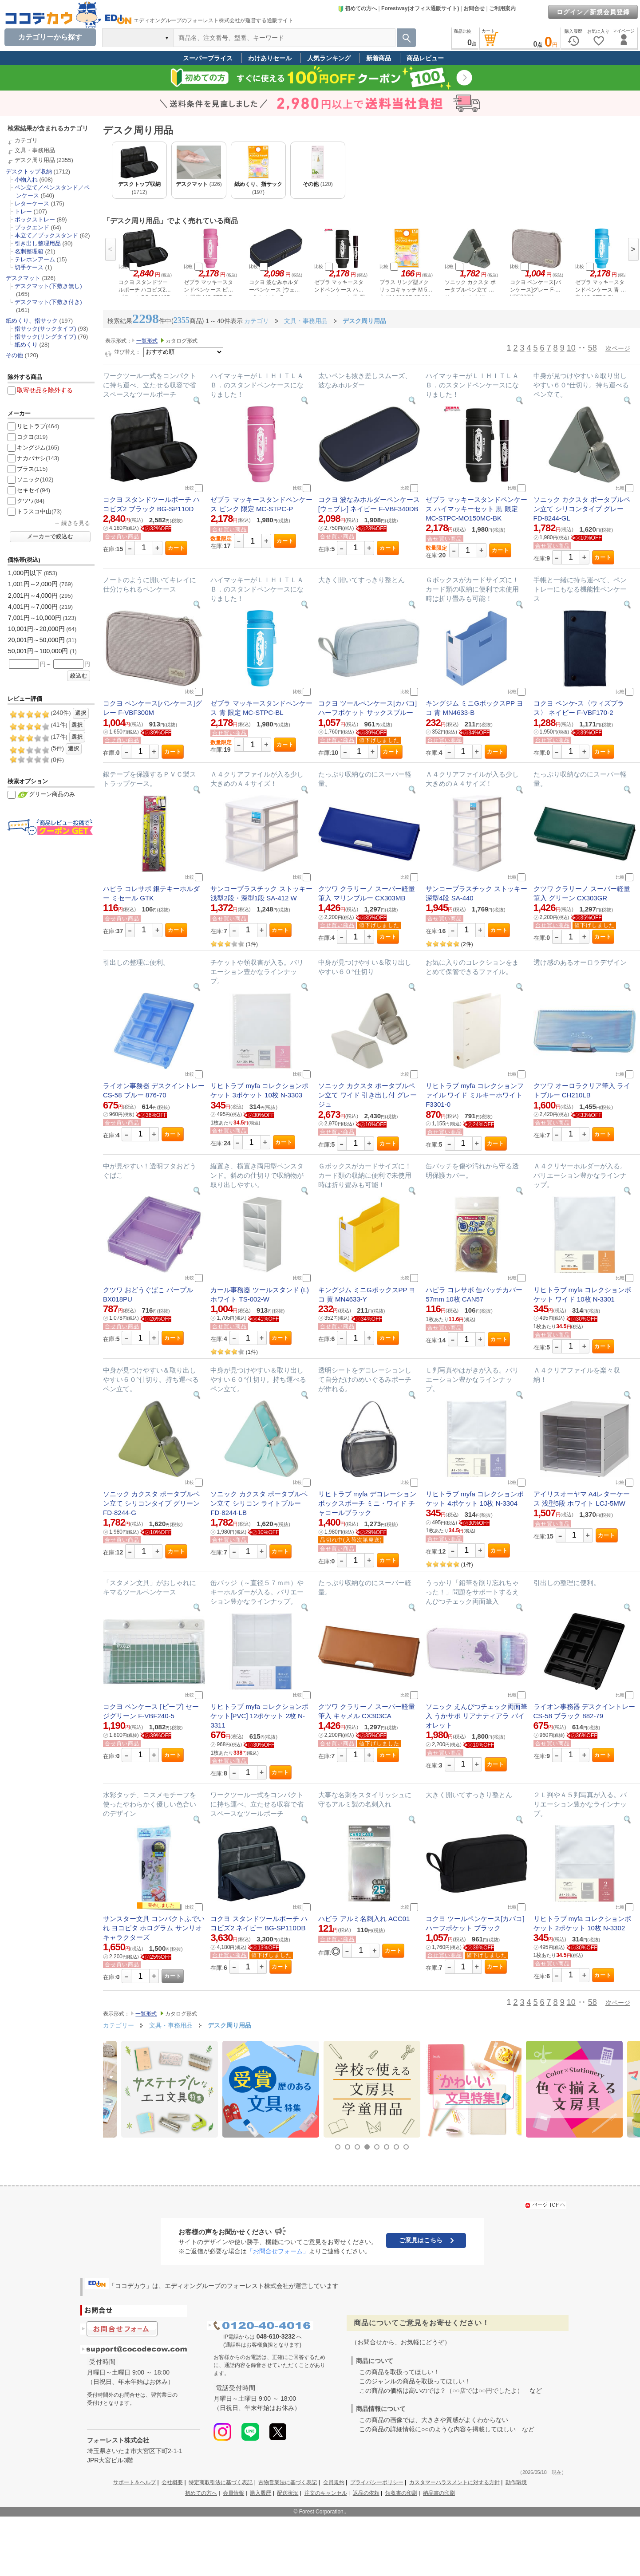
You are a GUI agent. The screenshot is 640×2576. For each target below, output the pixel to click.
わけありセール (270, 58)
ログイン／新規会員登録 (593, 12)
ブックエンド (32, 227)
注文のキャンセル (325, 2493)
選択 (81, 713)
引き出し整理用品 (38, 243)
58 (592, 347)
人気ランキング (329, 58)
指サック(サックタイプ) (45, 328)
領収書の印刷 (401, 2493)
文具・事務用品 (35, 150)
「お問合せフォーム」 (278, 2251)
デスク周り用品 (35, 160)
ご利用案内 (502, 8)
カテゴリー (118, 2025)
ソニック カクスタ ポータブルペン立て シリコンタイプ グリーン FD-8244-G (151, 1503)
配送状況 (287, 2493)
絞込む (78, 676)
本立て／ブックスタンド (46, 235)
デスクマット (23, 278)
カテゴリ (26, 140)
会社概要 (172, 2482)
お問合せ (474, 8)
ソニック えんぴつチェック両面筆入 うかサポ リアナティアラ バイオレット (476, 1716)
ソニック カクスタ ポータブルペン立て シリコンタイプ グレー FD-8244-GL (581, 509)
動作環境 (516, 2482)
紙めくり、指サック (32, 320)
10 (571, 347)
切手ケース (29, 267)
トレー (23, 211)
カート (176, 548)
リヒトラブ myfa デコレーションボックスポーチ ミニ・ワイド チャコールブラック (367, 1503)
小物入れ (26, 179)
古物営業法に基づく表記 (287, 2482)
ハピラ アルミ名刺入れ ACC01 (364, 1918)
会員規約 (333, 2482)
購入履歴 (260, 2493)
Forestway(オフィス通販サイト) (420, 8)
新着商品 (378, 58)
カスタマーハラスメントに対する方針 (454, 2482)
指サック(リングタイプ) (45, 336)
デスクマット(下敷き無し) (48, 286)
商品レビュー (425, 58)
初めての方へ (357, 8)
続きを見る (75, 523)
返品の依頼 (366, 2493)
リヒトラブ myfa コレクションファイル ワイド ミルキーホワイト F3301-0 (475, 1095)
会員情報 (233, 2493)
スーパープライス (208, 58)
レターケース (32, 203)
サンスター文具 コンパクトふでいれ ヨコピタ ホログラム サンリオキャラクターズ (154, 1928)
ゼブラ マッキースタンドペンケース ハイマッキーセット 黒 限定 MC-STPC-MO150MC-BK (476, 509)
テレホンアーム (35, 259)
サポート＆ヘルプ (134, 2482)
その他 (14, 355)
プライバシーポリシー (376, 2482)
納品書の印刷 (439, 2493)
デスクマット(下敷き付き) (48, 302)
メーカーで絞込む (50, 536)
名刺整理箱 (29, 251)
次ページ (617, 348)
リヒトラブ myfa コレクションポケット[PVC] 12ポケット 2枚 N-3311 (259, 1716)
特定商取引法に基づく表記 (221, 2482)
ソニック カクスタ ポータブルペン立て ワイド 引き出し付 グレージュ (367, 1095)
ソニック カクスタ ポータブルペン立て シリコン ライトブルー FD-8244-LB (258, 1503)
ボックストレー (35, 219)
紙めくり (26, 344)
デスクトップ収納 (29, 171)
